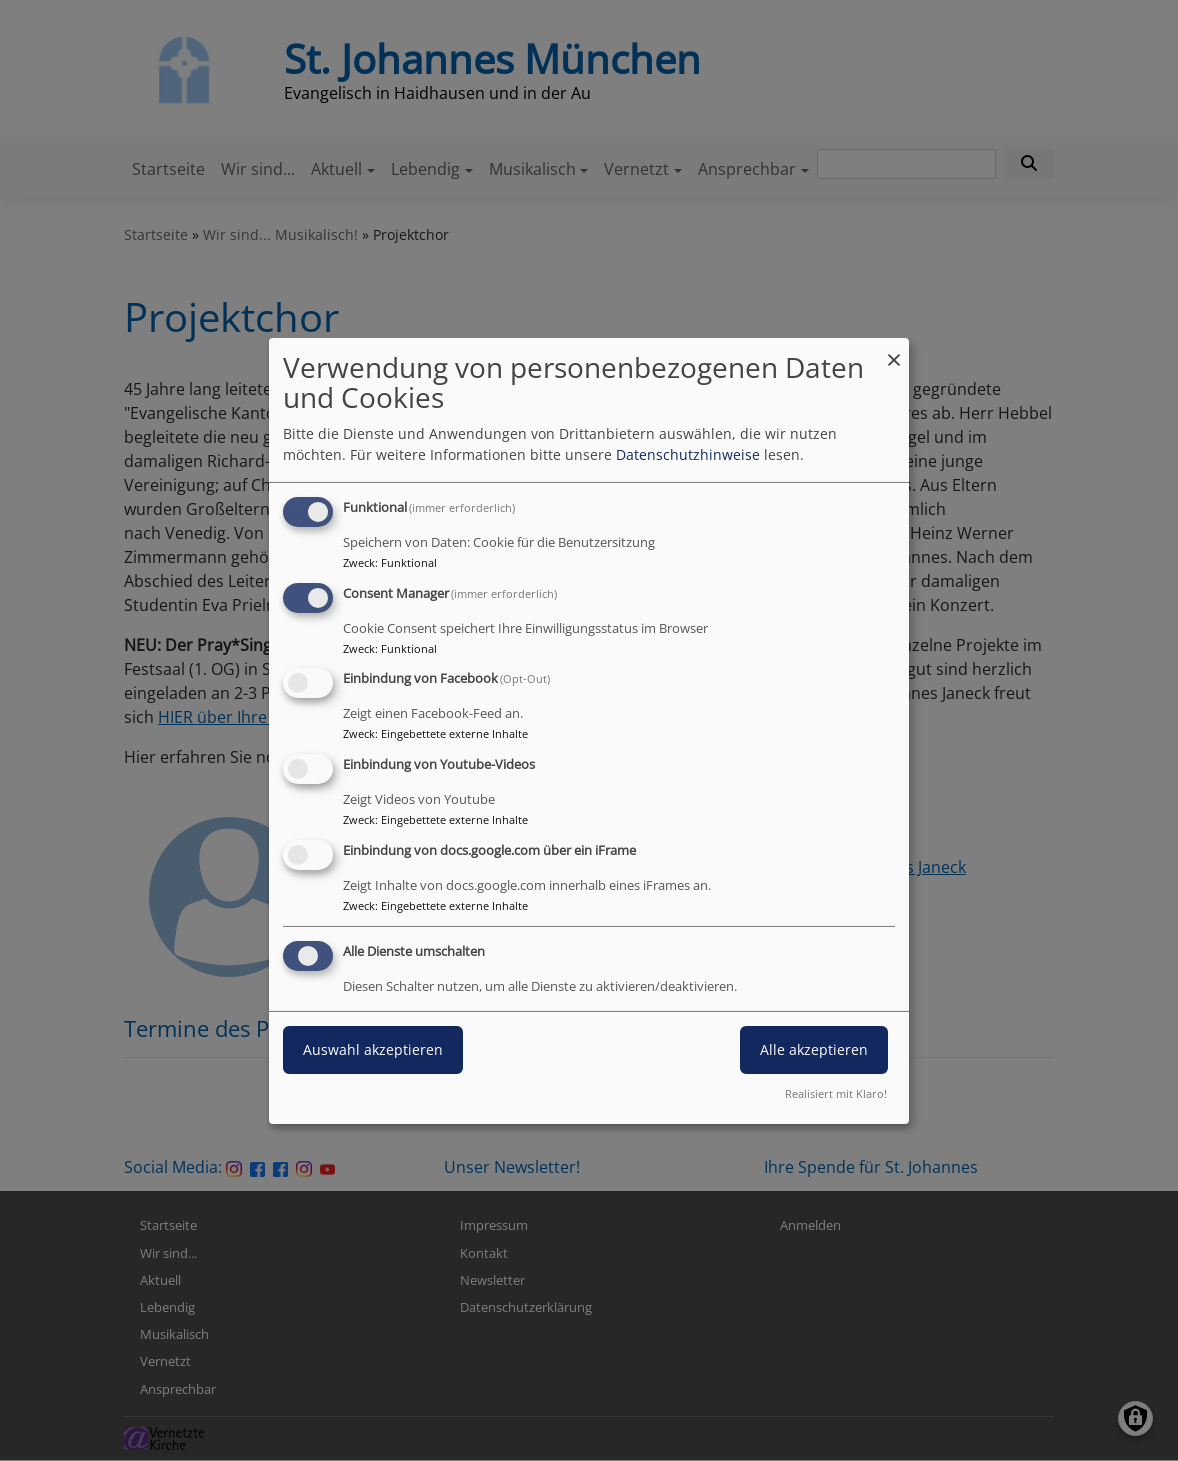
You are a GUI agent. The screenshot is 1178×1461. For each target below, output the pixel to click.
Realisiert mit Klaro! (836, 1093)
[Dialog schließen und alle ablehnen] (894, 349)
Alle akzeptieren (814, 1049)
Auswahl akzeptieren (373, 1049)
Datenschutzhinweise (688, 454)
